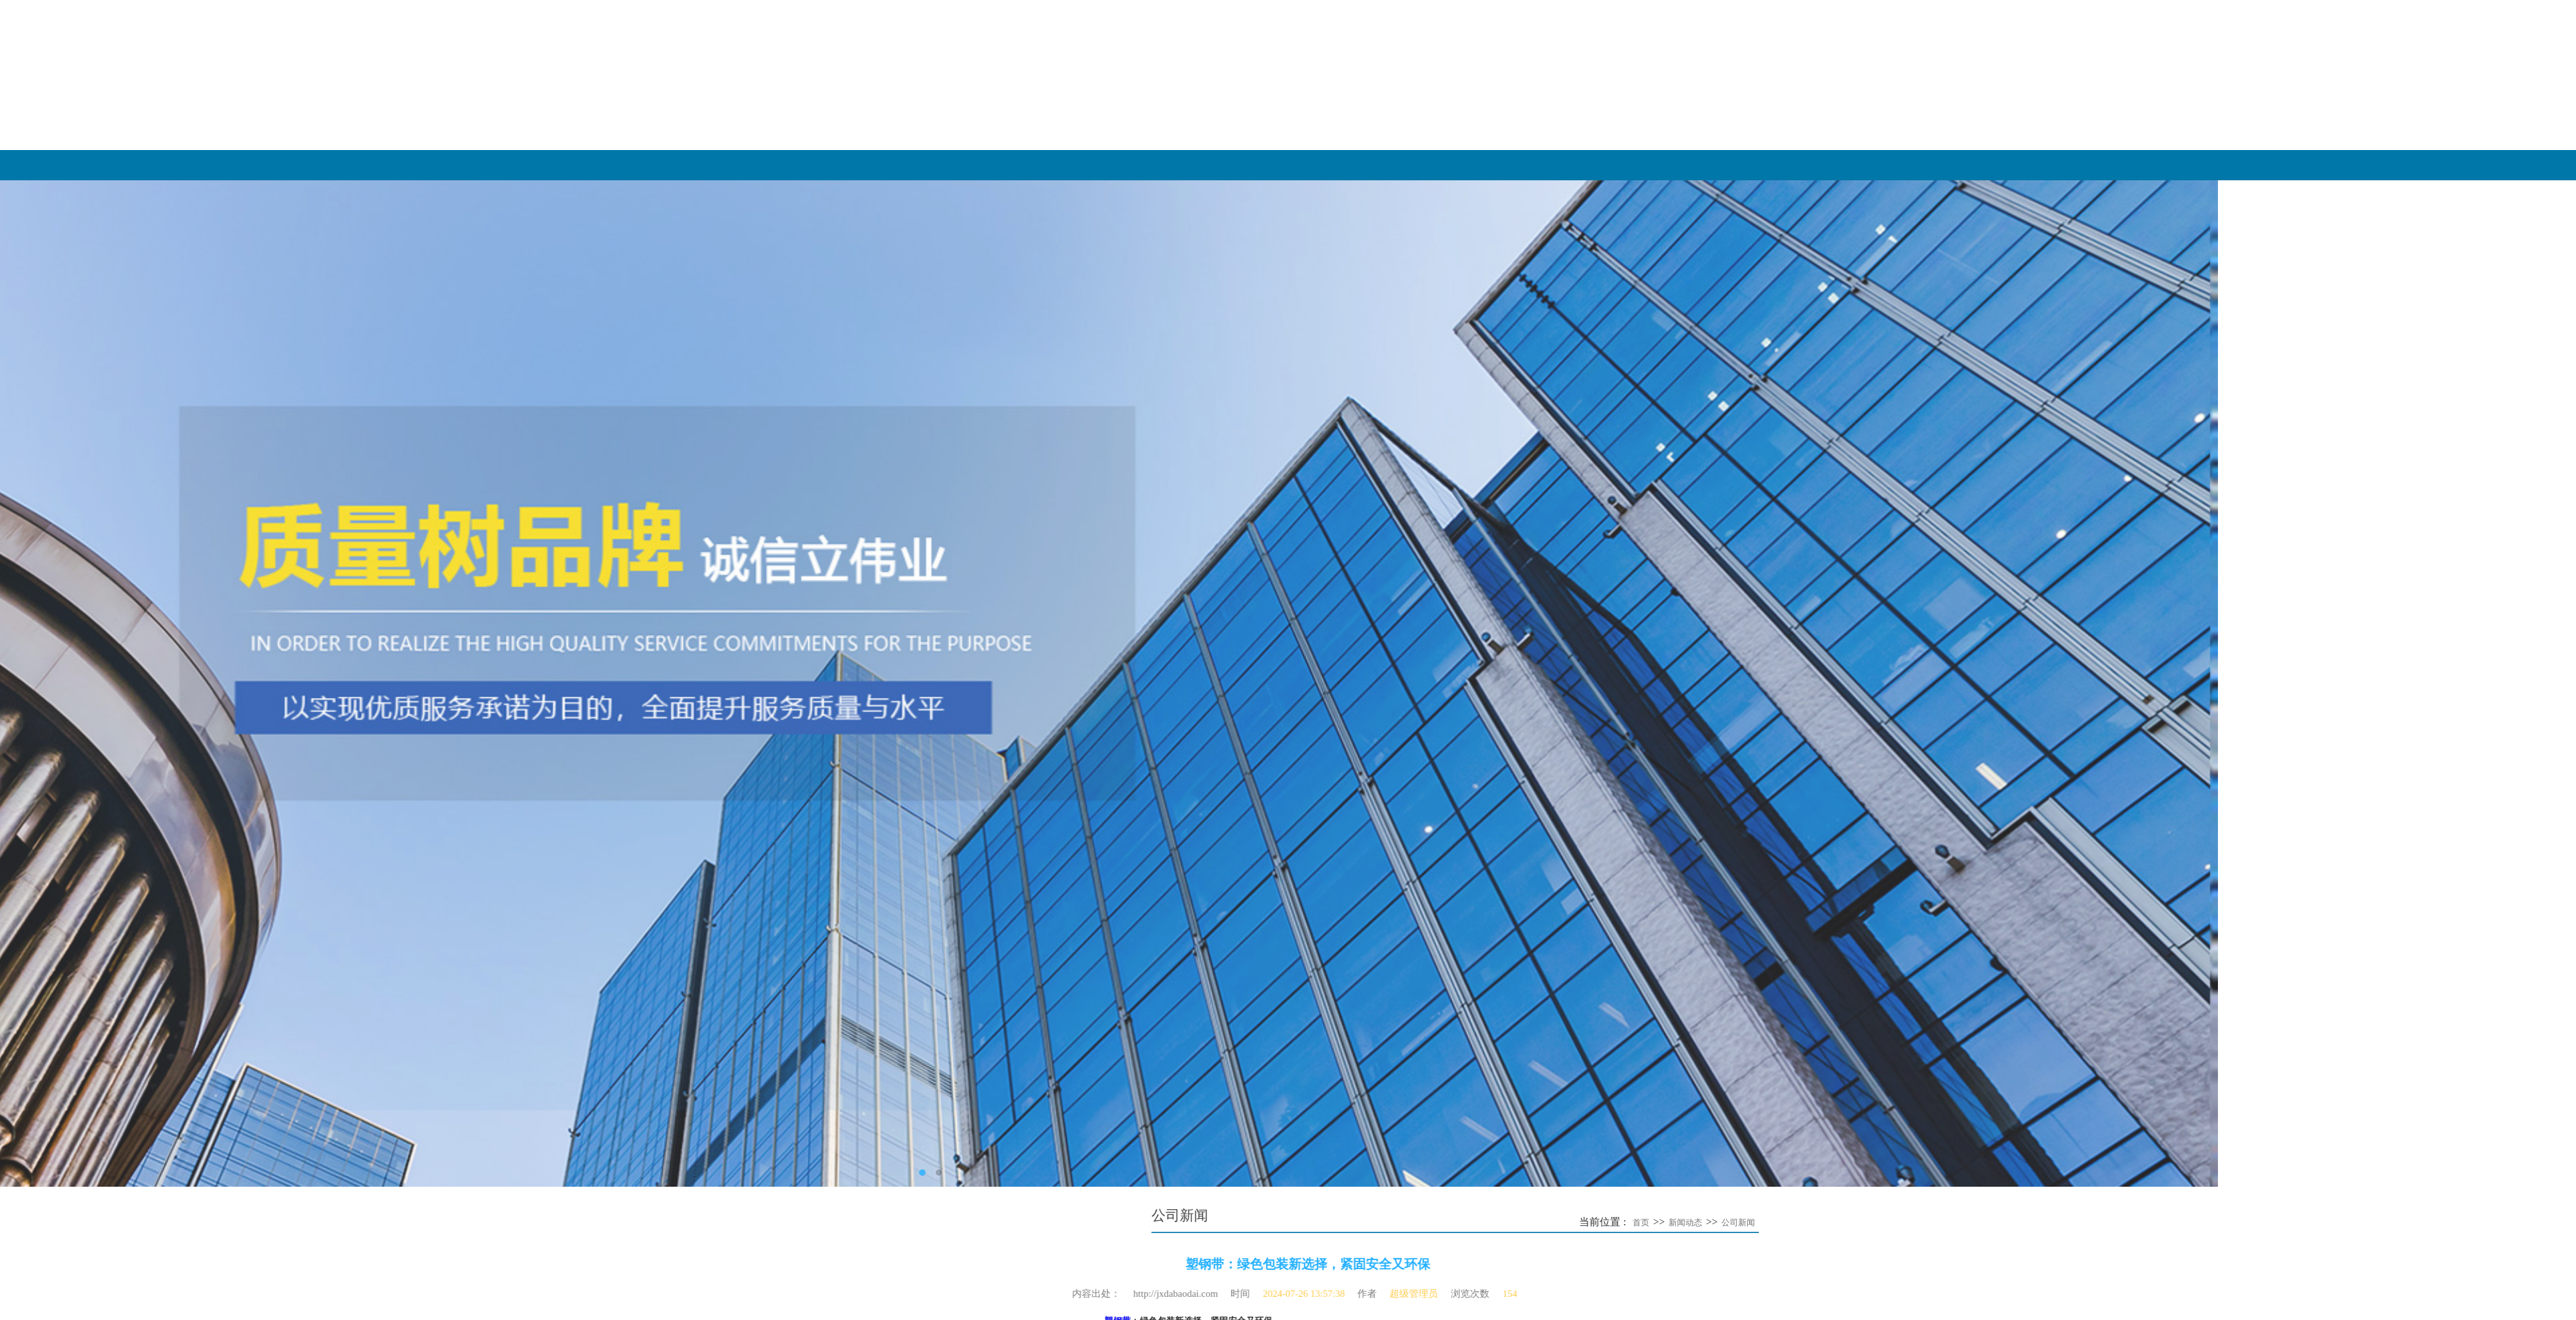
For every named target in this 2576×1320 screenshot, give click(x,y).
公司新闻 (2066, 1222)
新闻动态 (2175, 165)
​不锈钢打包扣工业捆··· (965, 824)
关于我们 (1617, 165)
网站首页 (1338, 165)
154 (1188, 1293)
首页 (1969, 1222)
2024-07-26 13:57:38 (982, 1293)
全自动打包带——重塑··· (970, 736)
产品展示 (1896, 165)
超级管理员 (1092, 1293)
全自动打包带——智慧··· (970, 715)
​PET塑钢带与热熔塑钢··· (969, 758)
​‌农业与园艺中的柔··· (960, 780)
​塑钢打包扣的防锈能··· (965, 802)
